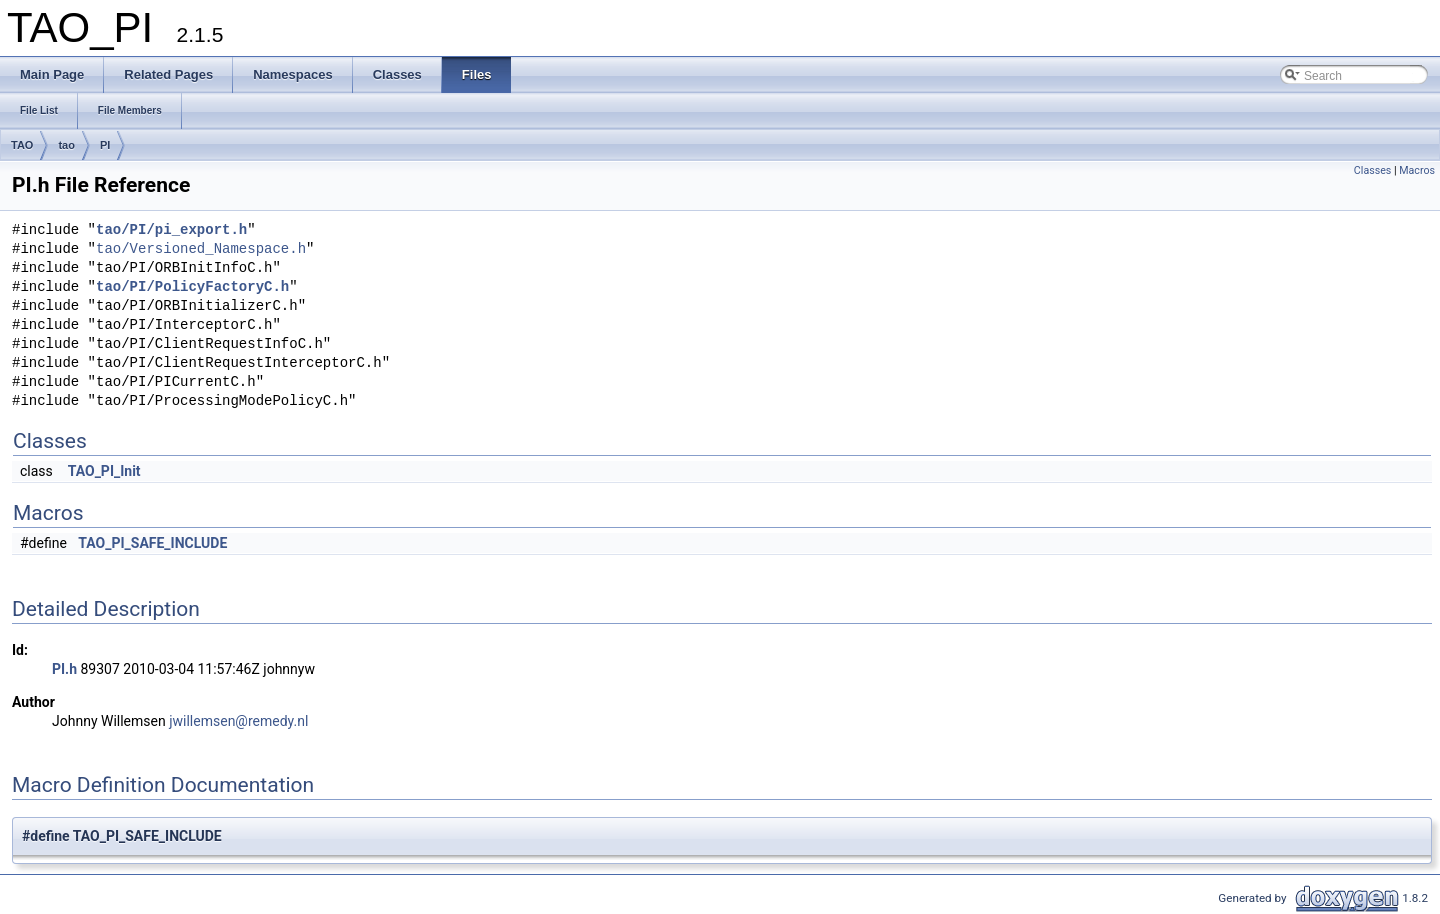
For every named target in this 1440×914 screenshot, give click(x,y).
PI (105, 145)
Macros (1417, 170)
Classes (1372, 170)
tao (66, 145)
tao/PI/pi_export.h (171, 230)
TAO (22, 145)
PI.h (64, 669)
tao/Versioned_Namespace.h (201, 249)
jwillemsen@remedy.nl (238, 721)
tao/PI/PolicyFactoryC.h (192, 287)
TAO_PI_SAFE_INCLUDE (152, 543)
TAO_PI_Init (104, 471)
